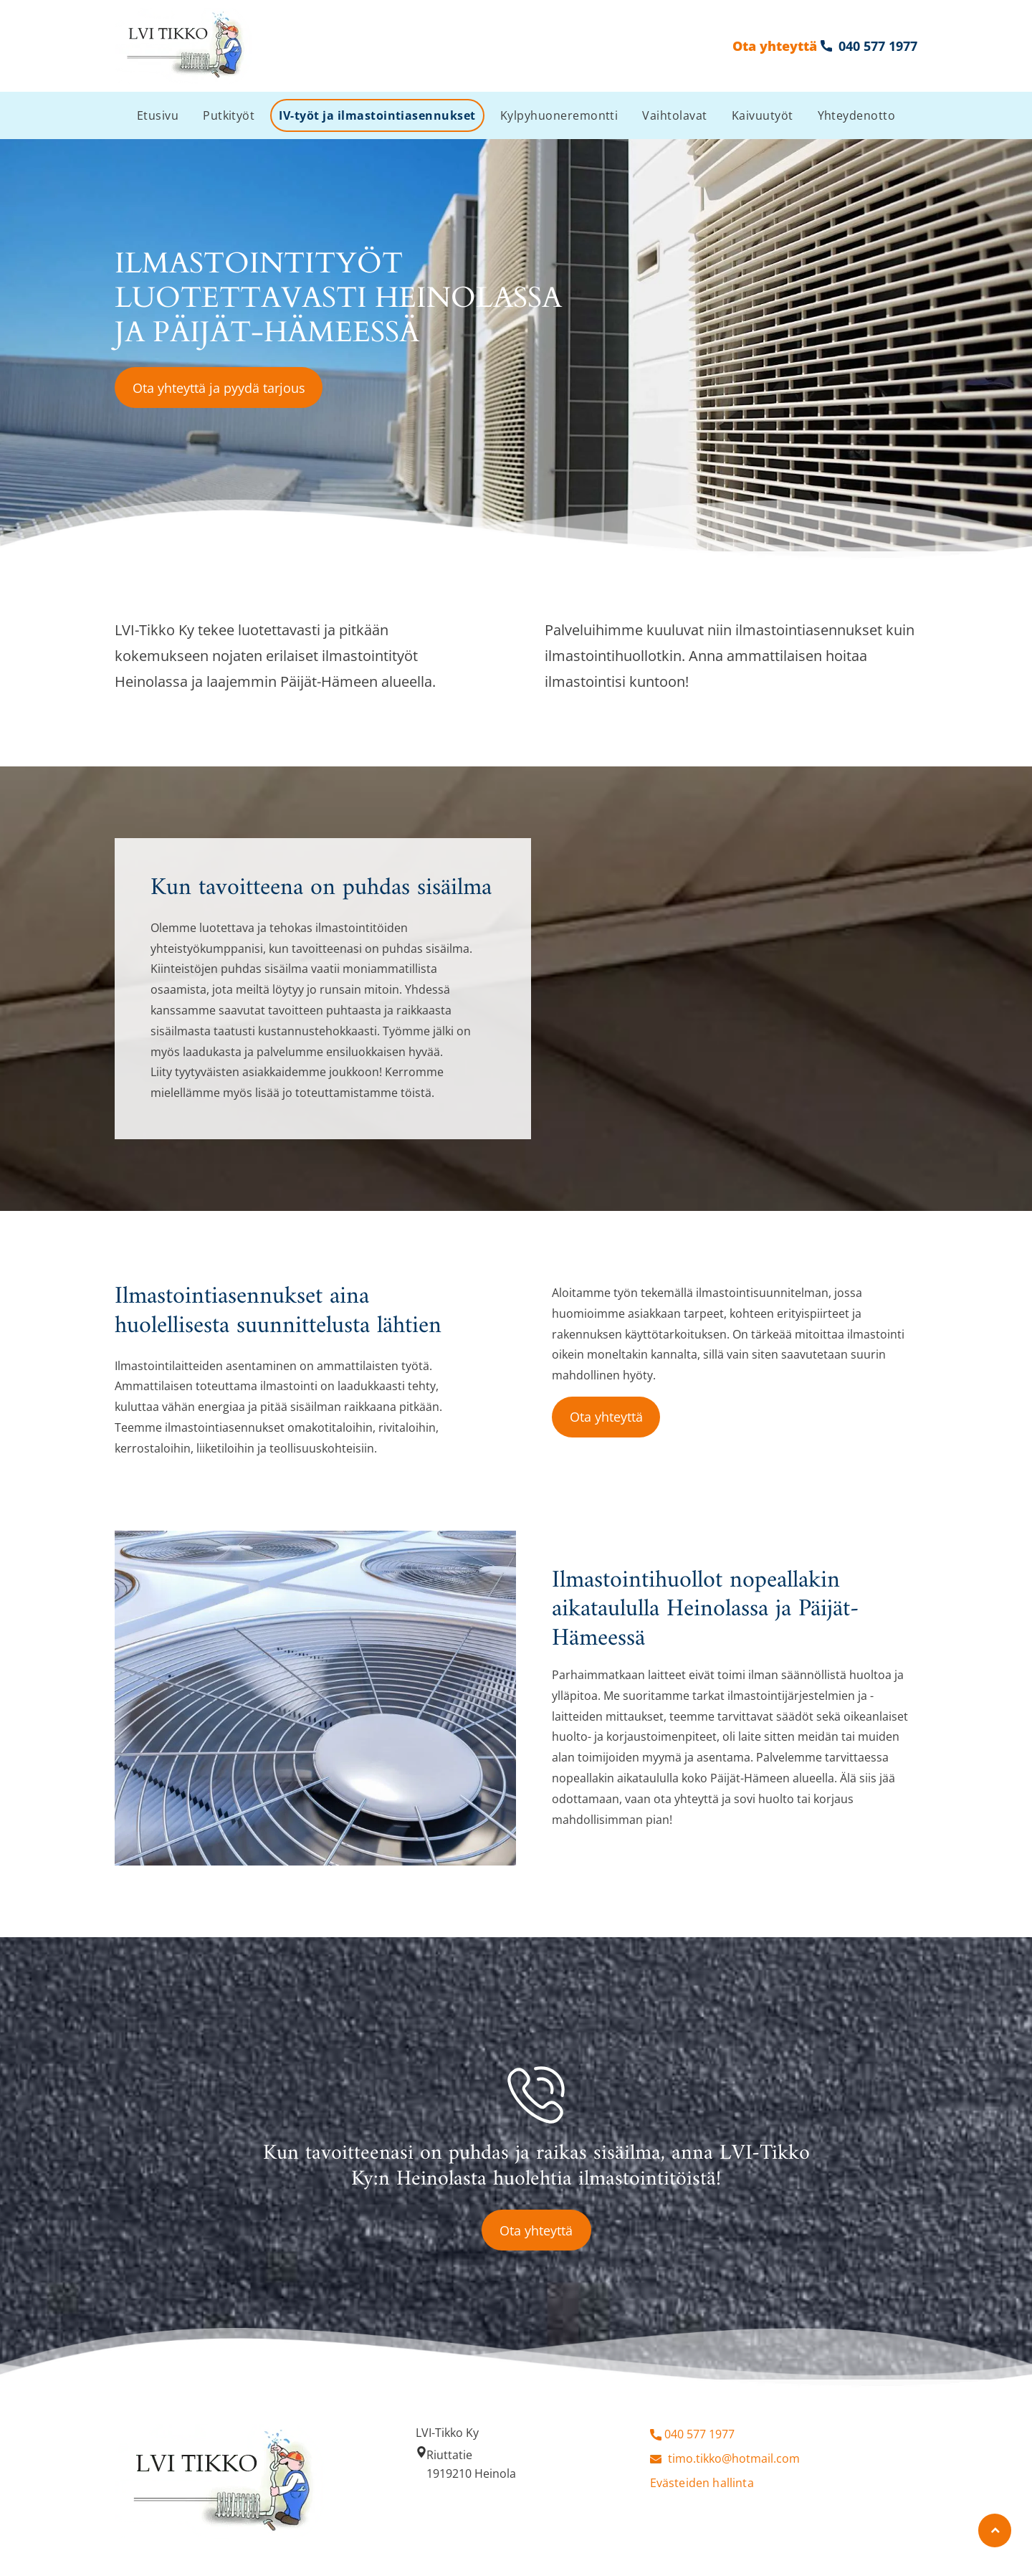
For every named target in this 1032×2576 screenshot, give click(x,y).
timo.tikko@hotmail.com (734, 2458)
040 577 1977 (699, 2434)
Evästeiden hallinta (702, 2483)
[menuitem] (158, 115)
